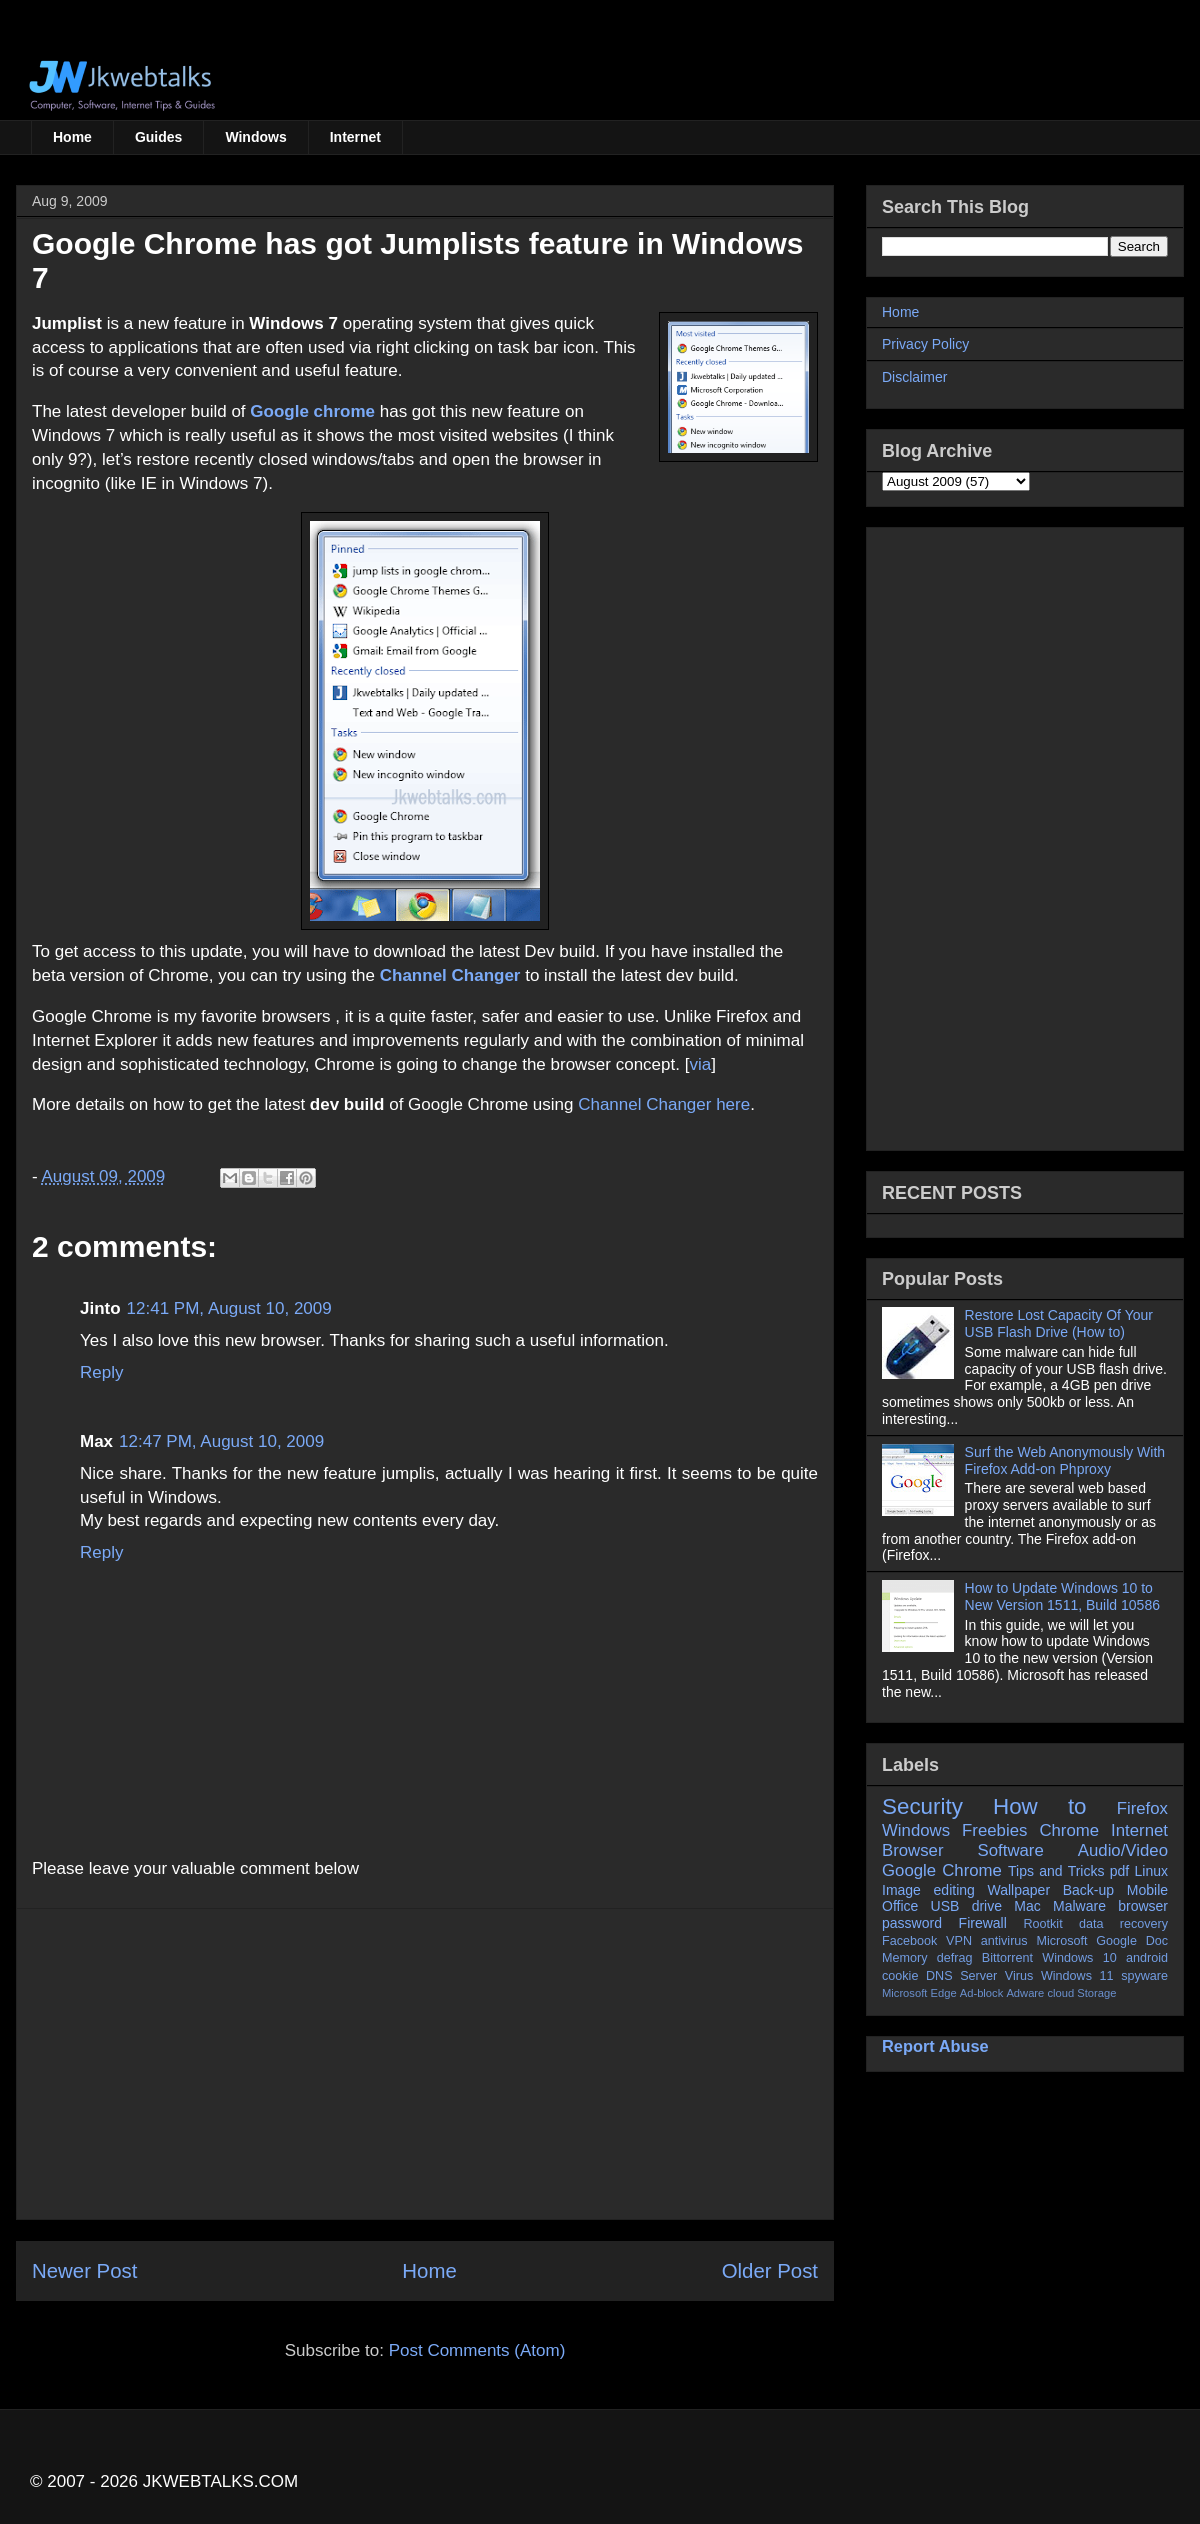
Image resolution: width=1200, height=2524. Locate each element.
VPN (959, 1941)
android (1147, 1958)
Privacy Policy (925, 344)
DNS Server (961, 1976)
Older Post (770, 2271)
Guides (158, 137)
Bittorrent (1007, 1958)
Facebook (909, 1941)
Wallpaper (1019, 1890)
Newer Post (84, 2271)
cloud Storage (1081, 1993)
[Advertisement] (425, 2064)
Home (72, 137)
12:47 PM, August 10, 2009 (221, 1441)
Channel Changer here (664, 1104)
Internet (355, 137)
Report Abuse (935, 2046)
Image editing (928, 1890)
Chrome (1069, 1830)
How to (1040, 1806)
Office (900, 1906)
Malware (1079, 1906)
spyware (1144, 1976)
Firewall (983, 1923)
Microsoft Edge (919, 1993)
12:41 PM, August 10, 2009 (229, 1308)
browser (1143, 1906)
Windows (255, 137)
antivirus (1004, 1941)
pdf (1119, 1871)
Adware (1025, 1993)
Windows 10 (1079, 1958)
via (700, 1064)
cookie (900, 1976)
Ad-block (982, 1993)
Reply (101, 1372)
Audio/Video (1123, 1850)
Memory (904, 1958)
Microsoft (1061, 1941)
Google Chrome (942, 1870)
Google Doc (1132, 1941)
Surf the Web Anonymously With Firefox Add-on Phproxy (1065, 1460)
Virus (1019, 1976)
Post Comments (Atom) (477, 2350)
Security (922, 1806)
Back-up (1088, 1890)
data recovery (1123, 1924)
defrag (955, 1958)
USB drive (966, 1906)
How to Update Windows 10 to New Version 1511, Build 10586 (1062, 1596)
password (912, 1923)
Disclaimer (914, 377)
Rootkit (1042, 1924)
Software (1011, 1850)
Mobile (1147, 1890)
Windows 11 (1077, 1976)
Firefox (1142, 1808)
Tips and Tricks (1056, 1871)
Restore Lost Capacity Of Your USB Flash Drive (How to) (1059, 1323)
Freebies (994, 1830)
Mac (1027, 1906)
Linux (1151, 1871)
